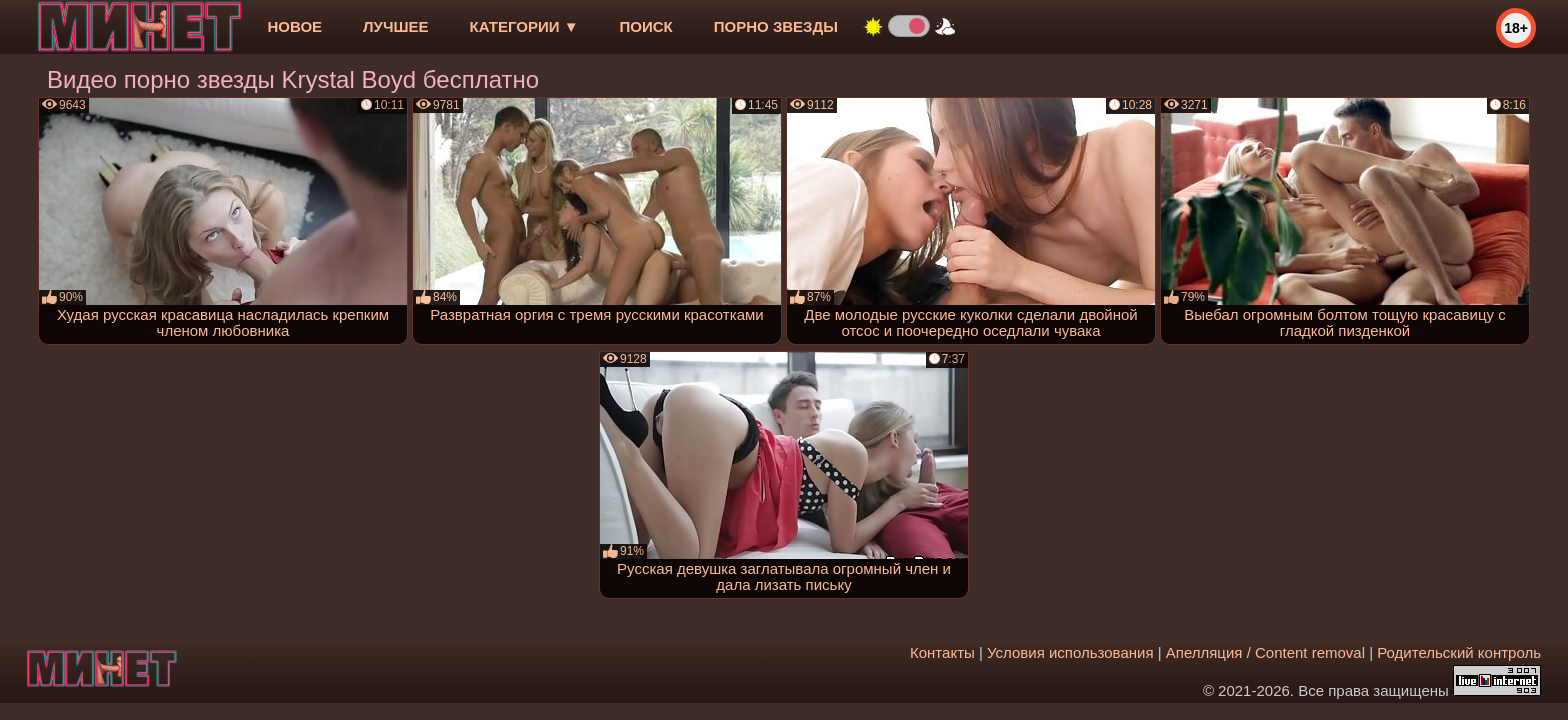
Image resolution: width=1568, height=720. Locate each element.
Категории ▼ (524, 26)
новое (294, 26)
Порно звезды (776, 26)
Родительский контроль (1459, 652)
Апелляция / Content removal (1265, 652)
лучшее (395, 26)
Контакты (942, 652)
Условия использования (1070, 652)
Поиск (646, 26)
